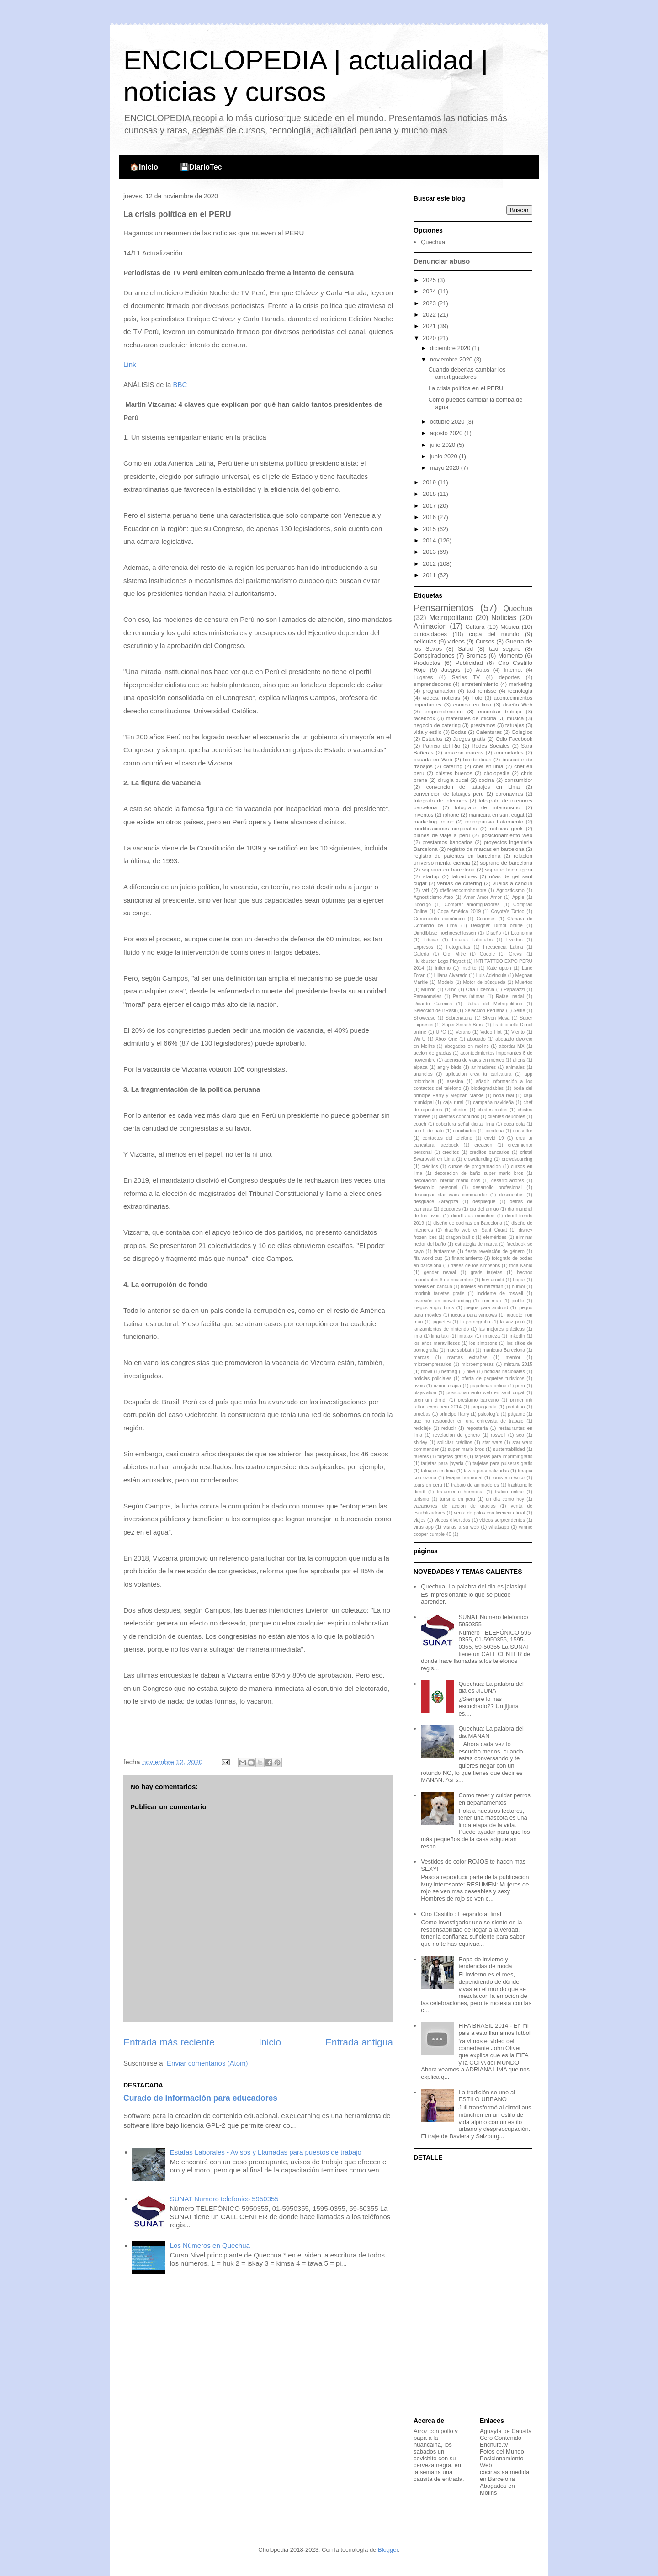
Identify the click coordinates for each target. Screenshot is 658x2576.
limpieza (491, 1335)
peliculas (425, 641)
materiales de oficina (471, 718)
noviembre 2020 (452, 359)
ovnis (419, 1385)
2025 (430, 279)
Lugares (423, 677)
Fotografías (458, 947)
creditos (450, 1152)
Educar (430, 939)
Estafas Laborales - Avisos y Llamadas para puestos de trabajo (265, 2152)
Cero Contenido (500, 2437)
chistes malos (492, 1109)
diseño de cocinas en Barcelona (467, 1223)
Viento (518, 1032)
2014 (430, 540)
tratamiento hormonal (460, 1491)
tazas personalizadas (486, 1470)
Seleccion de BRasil (435, 1010)
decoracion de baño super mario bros (479, 1173)
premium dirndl (430, 1399)
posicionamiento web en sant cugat (485, 1392)
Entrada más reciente (169, 2042)
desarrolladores (507, 1180)
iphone (451, 815)
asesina (455, 1081)
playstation (425, 1392)
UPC (441, 1032)
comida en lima (472, 704)
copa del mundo (494, 634)
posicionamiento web (507, 835)
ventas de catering (459, 883)
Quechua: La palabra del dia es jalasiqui (473, 1586)
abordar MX (512, 1046)
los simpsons (483, 1343)
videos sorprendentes (502, 1520)
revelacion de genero (456, 1435)
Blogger (388, 2549)
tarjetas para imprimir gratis (503, 1456)
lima (418, 1335)
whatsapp (499, 1527)
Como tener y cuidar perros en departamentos (494, 1799)
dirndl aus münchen (472, 1215)
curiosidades (430, 634)
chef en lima (488, 766)
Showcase (424, 1017)
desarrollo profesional (497, 1187)
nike (471, 1371)
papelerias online (488, 1385)
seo (520, 1435)
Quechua (433, 242)
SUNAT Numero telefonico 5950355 (224, 2199)
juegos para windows (474, 1314)
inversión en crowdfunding (442, 1300)
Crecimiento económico (439, 918)
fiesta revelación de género (495, 1251)
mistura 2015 (518, 1364)
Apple (518, 897)
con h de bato (429, 1130)
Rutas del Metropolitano (494, 1003)
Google (487, 953)
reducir (448, 1428)
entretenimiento (480, 684)
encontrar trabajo (499, 711)
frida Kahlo (520, 1265)
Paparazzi (514, 989)
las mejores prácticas (502, 1329)
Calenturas (489, 732)
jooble (517, 1300)
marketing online (434, 821)
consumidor (518, 780)
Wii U (419, 1038)
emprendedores (432, 684)
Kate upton (499, 968)
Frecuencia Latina (503, 947)
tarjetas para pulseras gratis (502, 1463)
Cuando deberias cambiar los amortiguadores (466, 373)
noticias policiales (432, 1378)
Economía (521, 932)
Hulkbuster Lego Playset (439, 961)
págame (516, 1414)
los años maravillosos (437, 1343)
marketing (520, 684)
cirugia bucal (453, 780)
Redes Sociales (490, 746)
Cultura (474, 626)
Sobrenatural (459, 1017)
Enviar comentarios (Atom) (207, 2063)
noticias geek (506, 828)
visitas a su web (461, 1527)
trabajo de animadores (475, 1484)
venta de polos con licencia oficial (489, 1512)
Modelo (445, 982)
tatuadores (464, 876)
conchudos (464, 1130)
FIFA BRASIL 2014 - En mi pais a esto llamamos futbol (494, 2029)
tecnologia (520, 691)
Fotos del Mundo (502, 2451)
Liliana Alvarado (450, 975)
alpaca (421, 1067)
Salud (465, 648)
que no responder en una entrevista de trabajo (469, 1420)
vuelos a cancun (512, 883)
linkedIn (517, 1335)
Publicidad (469, 662)
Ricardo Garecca (433, 1003)
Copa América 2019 (459, 911)
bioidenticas (477, 759)
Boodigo (422, 904)
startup (431, 876)
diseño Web (517, 704)
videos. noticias (441, 698)
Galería (421, 953)
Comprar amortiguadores (472, 904)
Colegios (522, 732)
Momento (510, 655)
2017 (430, 505)
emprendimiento (444, 711)
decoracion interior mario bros (447, 1180)
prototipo (515, 1406)
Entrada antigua (359, 2042)
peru (520, 1385)
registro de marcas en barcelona (485, 849)
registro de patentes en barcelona (457, 856)
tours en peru (428, 1484)
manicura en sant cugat (497, 815)
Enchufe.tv (494, 2444)
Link (129, 364)
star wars (492, 1442)
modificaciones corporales (445, 828)
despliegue (483, 1201)
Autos (482, 670)
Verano (463, 1032)
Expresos (423, 947)
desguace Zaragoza (436, 1201)
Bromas (476, 655)
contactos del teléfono (447, 1138)
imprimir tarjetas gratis (439, 1293)
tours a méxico (508, 1477)
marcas (421, 1357)
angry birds (449, 1067)
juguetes (442, 1321)
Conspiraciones (434, 655)
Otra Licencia (480, 989)
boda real (504, 1095)
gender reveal (440, 1272)
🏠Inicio (144, 167)
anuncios (423, 1074)
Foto (477, 698)
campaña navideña (493, 1102)
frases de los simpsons (475, 1265)
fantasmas (445, 1251)
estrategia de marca (476, 1244)
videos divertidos (452, 1520)
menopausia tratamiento (494, 821)
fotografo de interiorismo (487, 807)
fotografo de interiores (440, 800)
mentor (512, 1357)
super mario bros (466, 1449)
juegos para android (486, 1307)
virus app (424, 1527)
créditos (429, 1166)
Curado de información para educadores (200, 2098)
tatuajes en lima (438, 1470)
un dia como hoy (505, 1499)
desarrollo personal (435, 1187)
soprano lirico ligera (508, 869)
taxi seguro (504, 648)
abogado (476, 1038)
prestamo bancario (478, 1399)
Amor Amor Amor (482, 897)
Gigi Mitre (454, 953)
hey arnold (493, 1279)
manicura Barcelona (504, 1350)
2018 (430, 493)
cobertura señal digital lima (465, 1123)
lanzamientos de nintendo (441, 1329)
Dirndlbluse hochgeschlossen (445, 932)
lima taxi (440, 1335)
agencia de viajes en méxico (474, 1059)
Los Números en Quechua (210, 2245)
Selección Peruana (484, 1010)
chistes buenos (453, 773)
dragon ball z (460, 1237)
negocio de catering (437, 725)
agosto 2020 (447, 433)
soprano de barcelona (506, 863)
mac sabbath (460, 1350)
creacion (483, 1144)
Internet (513, 670)
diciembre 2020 (451, 348)
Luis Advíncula (491, 975)
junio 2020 (444, 456)
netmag (449, 1371)
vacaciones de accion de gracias (455, 1505)
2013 (430, 551)
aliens (519, 1059)
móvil (426, 1371)
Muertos (524, 982)
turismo (421, 1499)
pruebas (422, 1414)
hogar (519, 1279)
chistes (460, 1109)
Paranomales (427, 996)
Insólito (469, 968)
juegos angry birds (434, 1307)
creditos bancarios (489, 1152)
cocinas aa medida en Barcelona (504, 2475)
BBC (180, 384)
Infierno (443, 968)
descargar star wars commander (450, 1194)
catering (452, 766)
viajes (420, 1520)
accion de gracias (432, 1053)
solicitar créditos (454, 1442)
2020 (430, 338)
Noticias (503, 617)
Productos (427, 662)
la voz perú (512, 1321)
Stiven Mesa (496, 1017)
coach (420, 1123)
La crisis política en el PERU (465, 388)
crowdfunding (478, 1159)
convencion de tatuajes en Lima (473, 787)
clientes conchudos (459, 1116)
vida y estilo (427, 732)
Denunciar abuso (442, 261)
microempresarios (432, 1364)
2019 (430, 482)
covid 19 (494, 1138)
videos (456, 641)
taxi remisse (482, 691)
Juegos (451, 669)
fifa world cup (428, 1258)
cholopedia (497, 773)
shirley (420, 1442)
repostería (477, 1428)
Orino (450, 989)
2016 (430, 517)
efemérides (494, 1237)
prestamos (483, 725)
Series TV (466, 677)
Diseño (493, 932)
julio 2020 (443, 444)
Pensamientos (444, 607)
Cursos (485, 641)
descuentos (511, 1194)
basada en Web (433, 759)
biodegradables (487, 1088)
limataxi (465, 1335)
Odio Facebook (514, 739)
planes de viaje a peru (442, 835)
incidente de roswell (500, 1293)
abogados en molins (466, 1046)
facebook (424, 718)
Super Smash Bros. (463, 1024)
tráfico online (509, 1491)
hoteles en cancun (433, 1286)
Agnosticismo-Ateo (433, 897)
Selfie (519, 1010)
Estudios (432, 739)
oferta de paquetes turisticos (493, 1378)
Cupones (486, 918)
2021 (430, 326)
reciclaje (422, 1428)
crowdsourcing (517, 1159)
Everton (514, 939)
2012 (430, 563)
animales (515, 1067)
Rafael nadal (510, 996)
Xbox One (446, 1038)
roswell (498, 1435)
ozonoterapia (447, 1385)
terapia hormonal (464, 1477)
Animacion (430, 626)
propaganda (483, 1406)
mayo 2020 (445, 467)
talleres (421, 1456)
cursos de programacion (474, 1166)
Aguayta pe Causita (505, 2430)
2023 (430, 303)
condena (494, 1130)
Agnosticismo (510, 890)
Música (509, 626)
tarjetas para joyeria (442, 1463)
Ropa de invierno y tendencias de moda (485, 1963)
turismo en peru (457, 1499)
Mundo (428, 989)
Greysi (516, 953)
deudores (451, 1208)
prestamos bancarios (447, 842)
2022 (430, 314)
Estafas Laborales (472, 939)
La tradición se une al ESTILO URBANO (486, 2096)
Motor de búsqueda (484, 982)
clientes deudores (506, 1116)
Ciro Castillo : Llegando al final (461, 1914)
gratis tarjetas (486, 1272)
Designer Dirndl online (496, 925)
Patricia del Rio (442, 746)
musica (515, 718)
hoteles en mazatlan (482, 1286)
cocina (486, 780)
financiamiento (467, 1258)
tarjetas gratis (451, 1456)
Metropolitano (450, 617)
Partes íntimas (468, 996)
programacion (439, 691)
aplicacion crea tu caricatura (478, 1074)
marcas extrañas (467, 1357)
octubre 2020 (448, 421)
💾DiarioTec (201, 167)
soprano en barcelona (448, 869)
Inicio (270, 2042)
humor (518, 1286)
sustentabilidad (509, 1449)
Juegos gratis (469, 739)
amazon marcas (464, 752)
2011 (430, 575)
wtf (425, 890)
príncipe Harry (454, 1414)
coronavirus (509, 794)
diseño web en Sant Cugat (476, 1229)
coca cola (514, 1123)
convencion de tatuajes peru (449, 794)
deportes (509, 677)
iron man (491, 1300)
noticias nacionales (504, 1371)
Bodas (459, 732)
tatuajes (514, 725)
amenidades (509, 752)
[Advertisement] (471, 2290)
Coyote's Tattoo (508, 911)
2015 (430, 529)
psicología (488, 1414)
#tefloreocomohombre (463, 890)
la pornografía (475, 1321)
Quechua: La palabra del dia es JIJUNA (490, 1687)
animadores (483, 1067)
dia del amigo (484, 1208)
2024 (430, 291)
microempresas (478, 1364)
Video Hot (491, 1032)
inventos (424, 815)
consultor (522, 1130)
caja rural (453, 1102)
